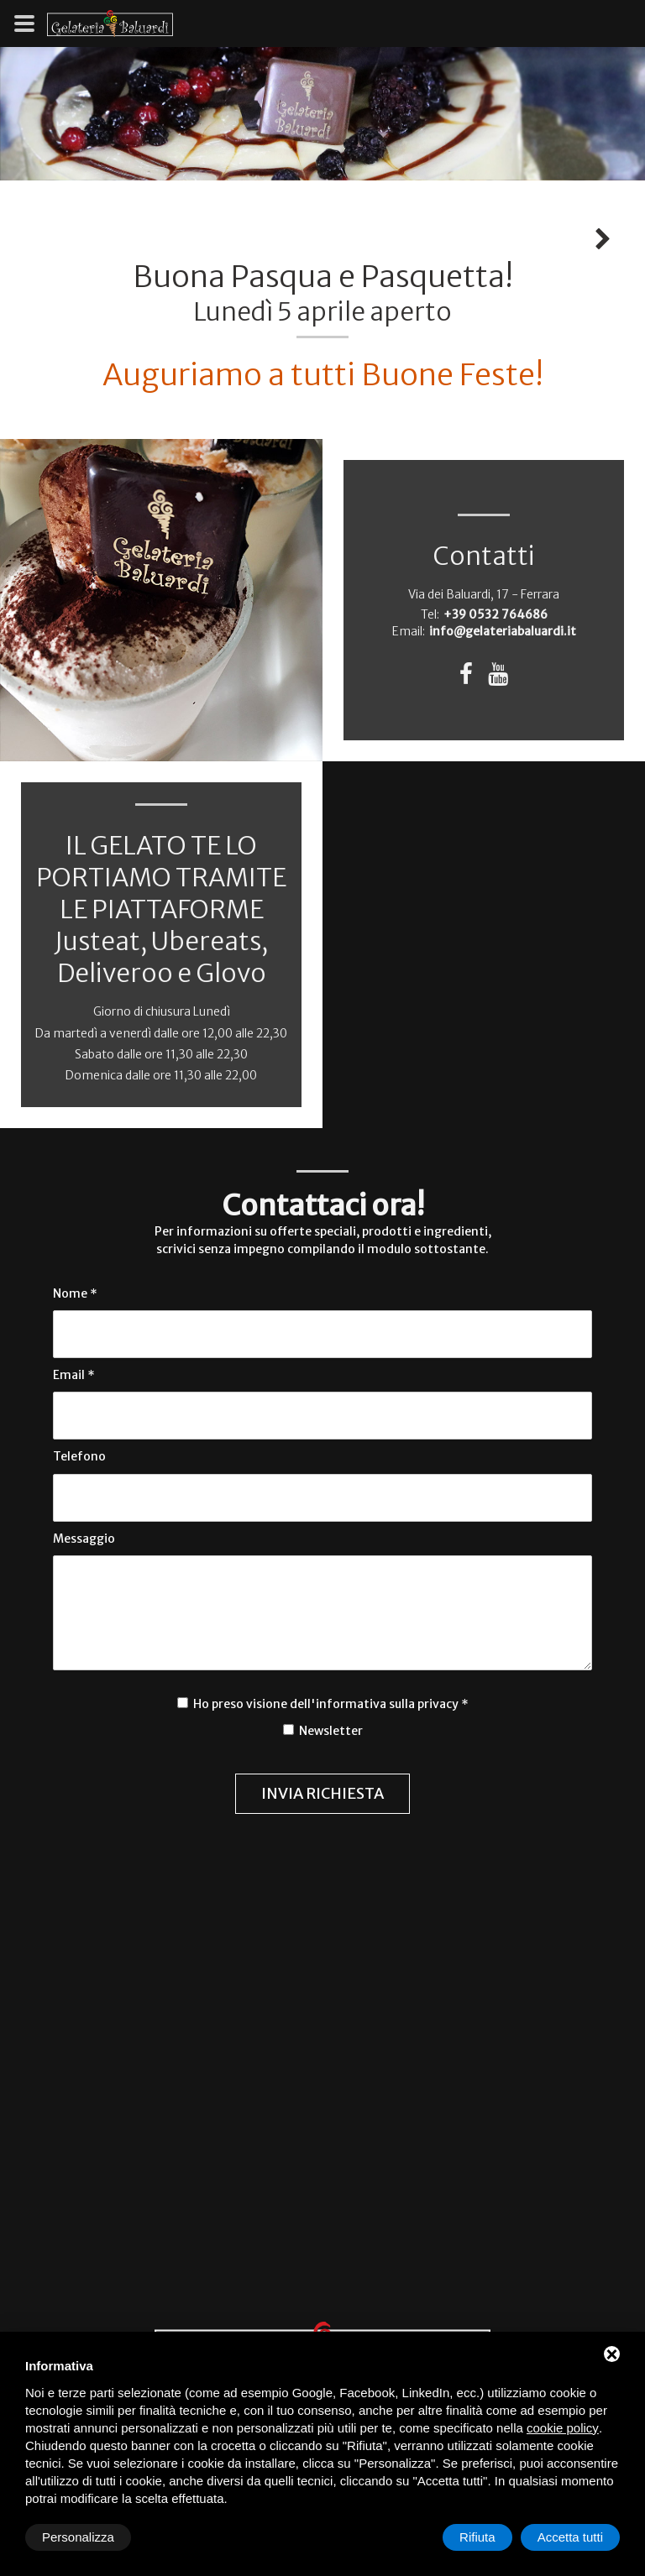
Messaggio (84, 1538)
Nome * (75, 1293)
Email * (74, 1374)
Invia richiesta (322, 1793)
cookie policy (563, 2428)
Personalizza (78, 2537)
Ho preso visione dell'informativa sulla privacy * (331, 1703)
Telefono (79, 1456)
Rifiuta (477, 2537)
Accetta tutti (570, 2537)
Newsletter (329, 1730)
